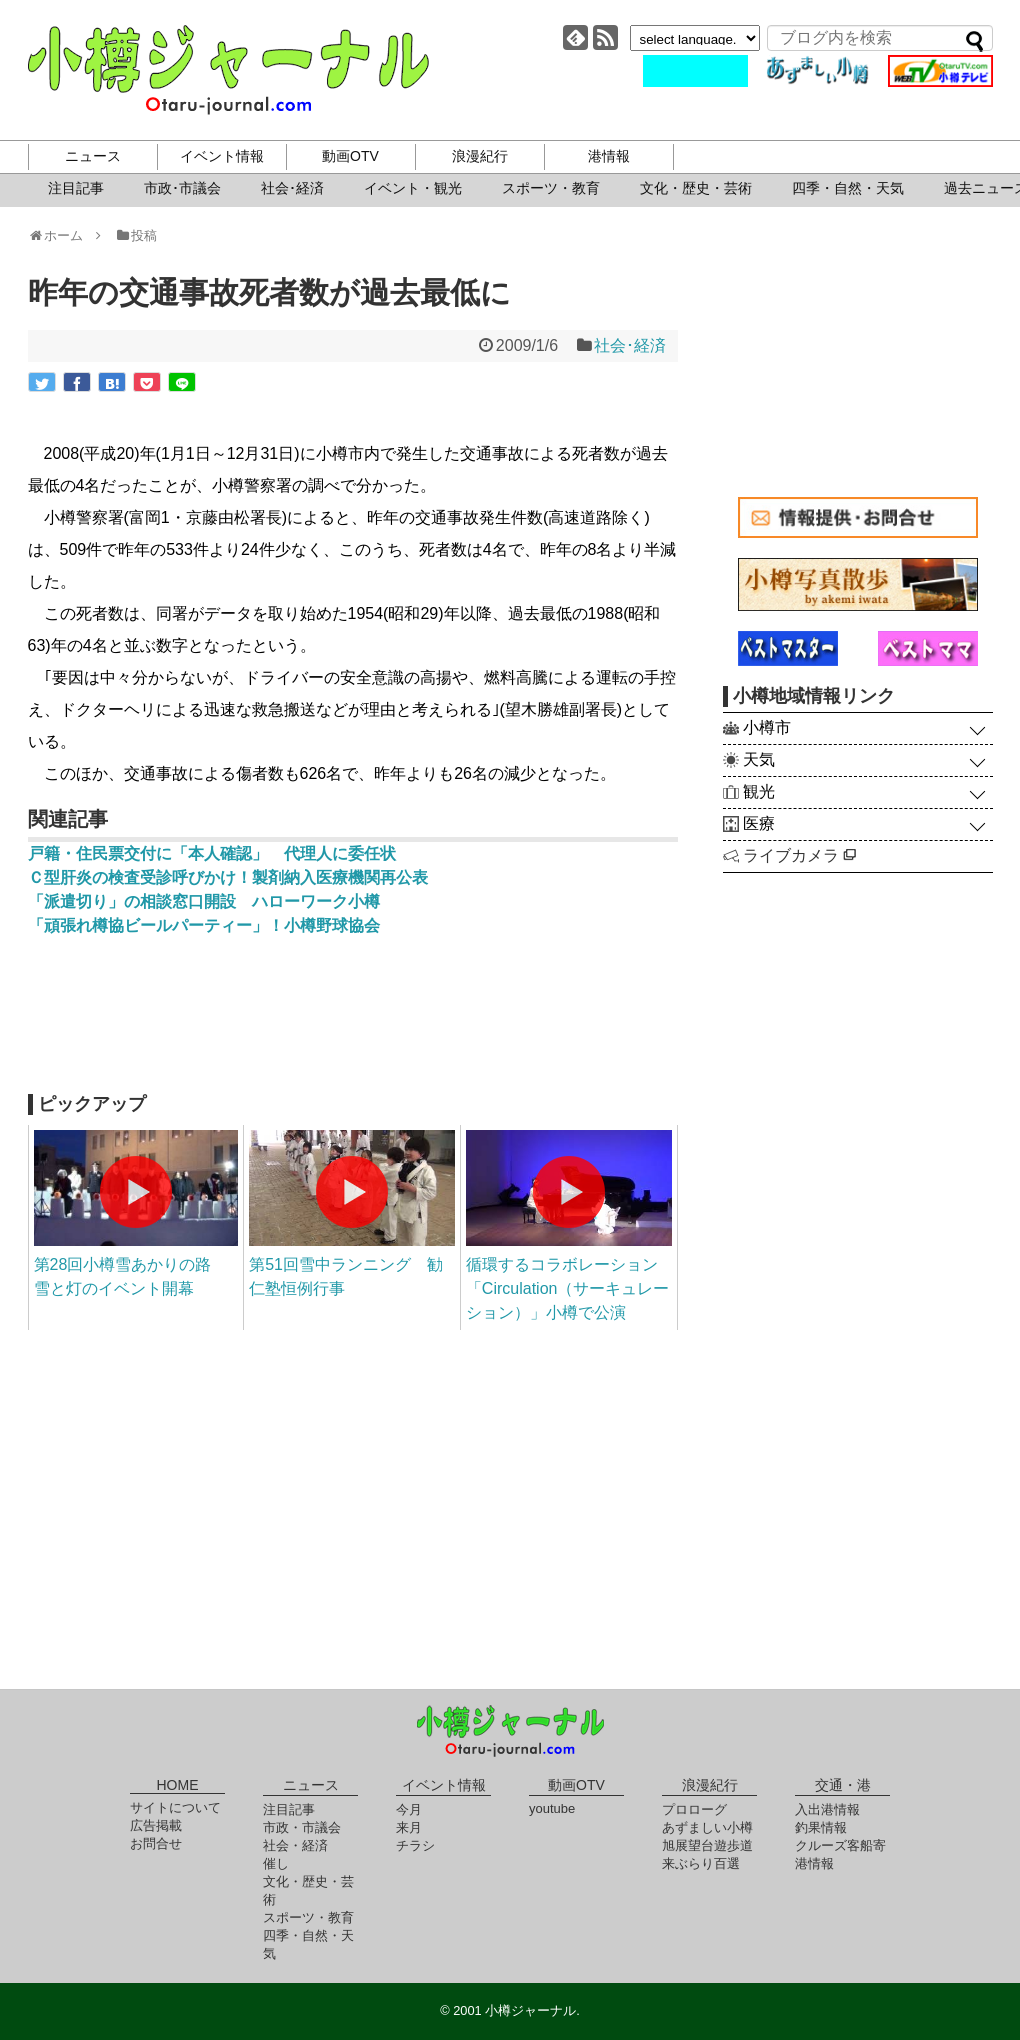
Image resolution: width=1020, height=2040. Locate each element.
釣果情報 (821, 1827)
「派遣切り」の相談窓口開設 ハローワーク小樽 (204, 901)
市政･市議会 (182, 188)
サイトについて (175, 1807)
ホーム (62, 235)
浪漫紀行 (480, 156)
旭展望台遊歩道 (707, 1845)
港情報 (609, 156)
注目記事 (76, 188)
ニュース (93, 156)
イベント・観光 (413, 188)
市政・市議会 (302, 1827)
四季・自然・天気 (848, 188)
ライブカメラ (799, 855)
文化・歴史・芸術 (696, 188)
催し (276, 1863)
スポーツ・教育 (551, 188)
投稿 (135, 235)
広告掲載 (156, 1825)
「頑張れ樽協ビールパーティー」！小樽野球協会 (204, 925)
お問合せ (156, 1843)
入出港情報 (827, 1809)
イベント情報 (222, 156)
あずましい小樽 (707, 1827)
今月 (409, 1809)
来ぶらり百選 (701, 1863)
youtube (552, 1808)
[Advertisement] (353, 1024)
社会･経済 (292, 188)
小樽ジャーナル (228, 70)
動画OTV (350, 156)
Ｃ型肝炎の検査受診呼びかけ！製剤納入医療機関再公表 (228, 877)
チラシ (415, 1845)
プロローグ (694, 1809)
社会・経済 (295, 1845)
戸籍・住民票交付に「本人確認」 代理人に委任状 (220, 853)
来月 (409, 1827)
